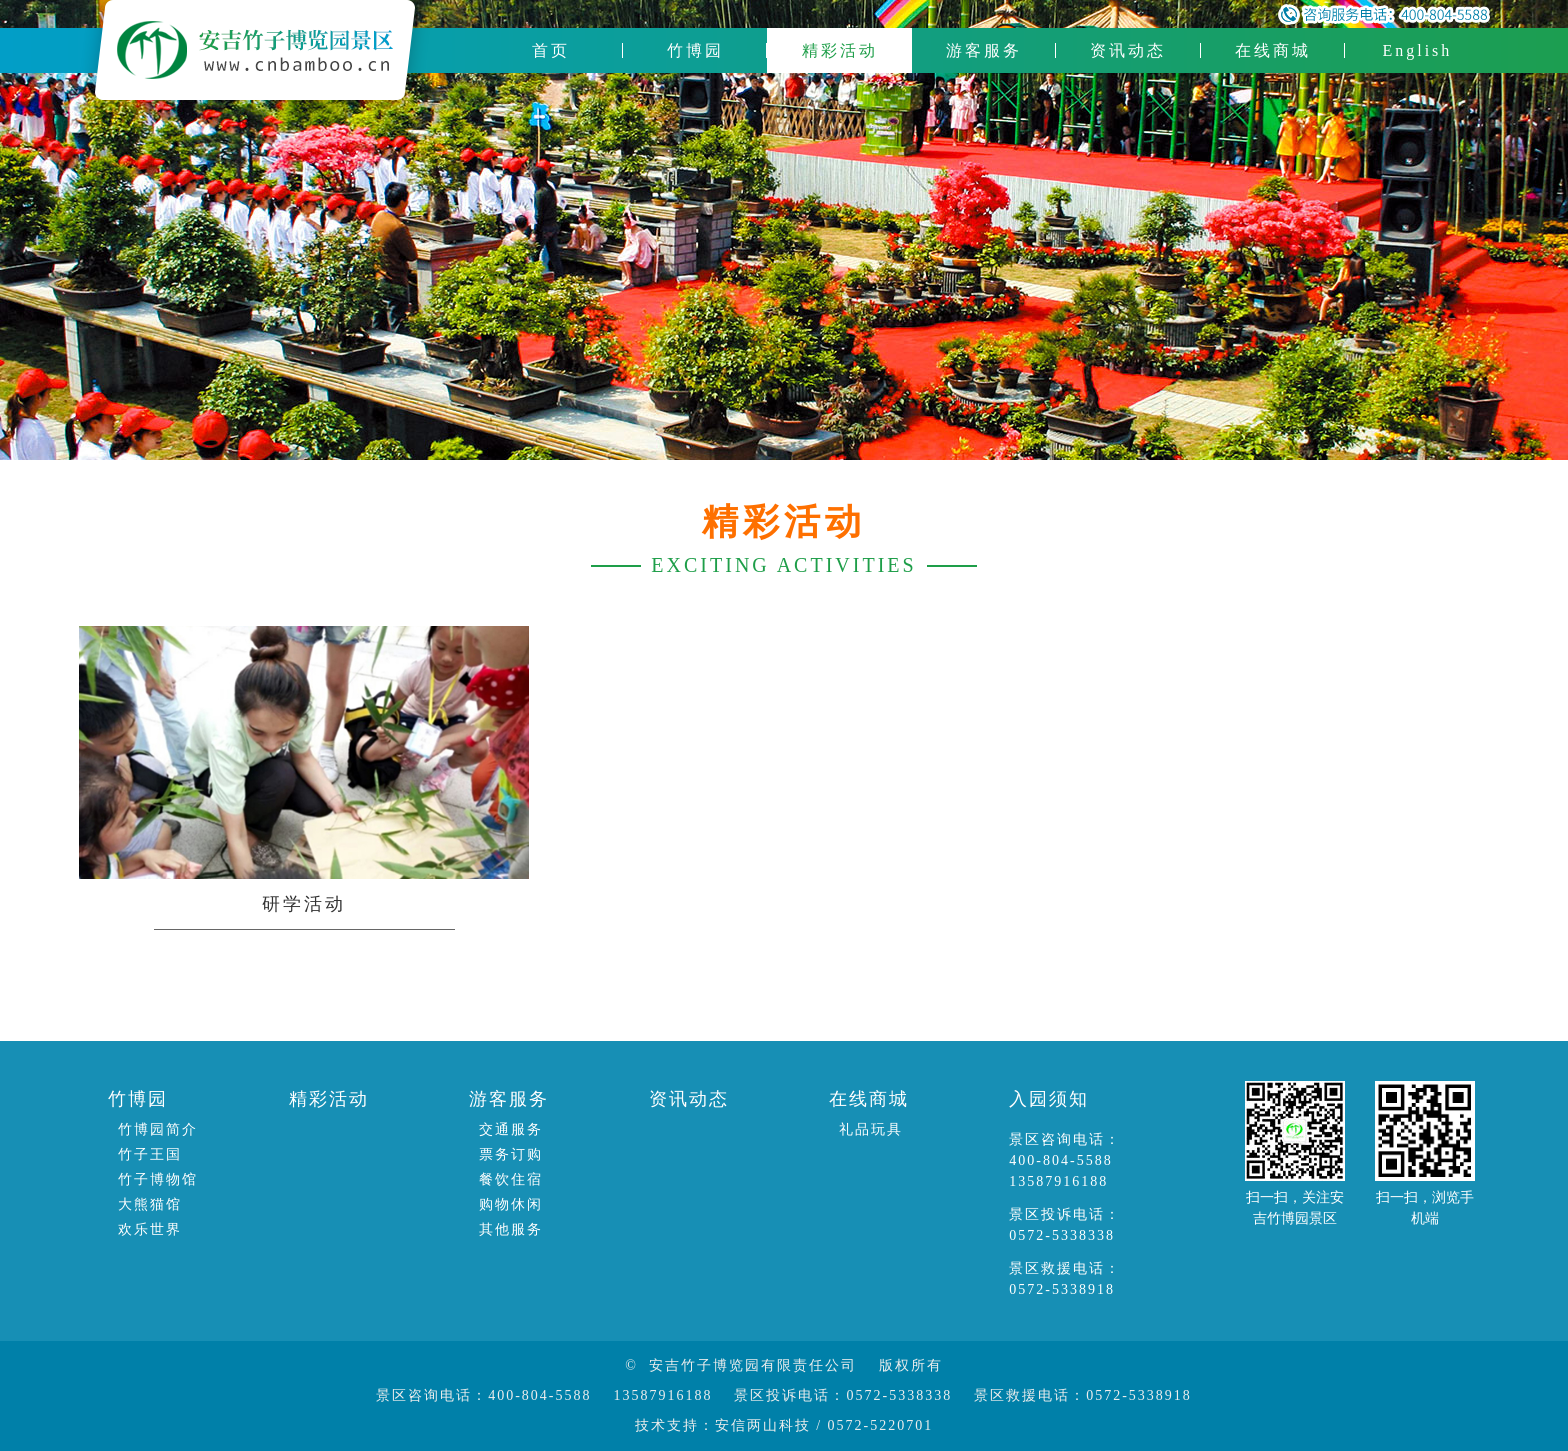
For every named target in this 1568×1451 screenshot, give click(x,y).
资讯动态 (1128, 50)
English (1417, 50)
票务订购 (511, 1154)
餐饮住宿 (511, 1179)
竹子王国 (150, 1154)
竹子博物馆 (158, 1179)
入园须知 (1049, 1099)
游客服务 (984, 50)
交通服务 (511, 1129)
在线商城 (1273, 50)
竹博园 (695, 50)
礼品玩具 (871, 1129)
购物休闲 (511, 1204)
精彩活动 (840, 50)
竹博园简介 (158, 1129)
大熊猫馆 (150, 1204)
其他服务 (511, 1229)
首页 (551, 50)
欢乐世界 (150, 1229)
